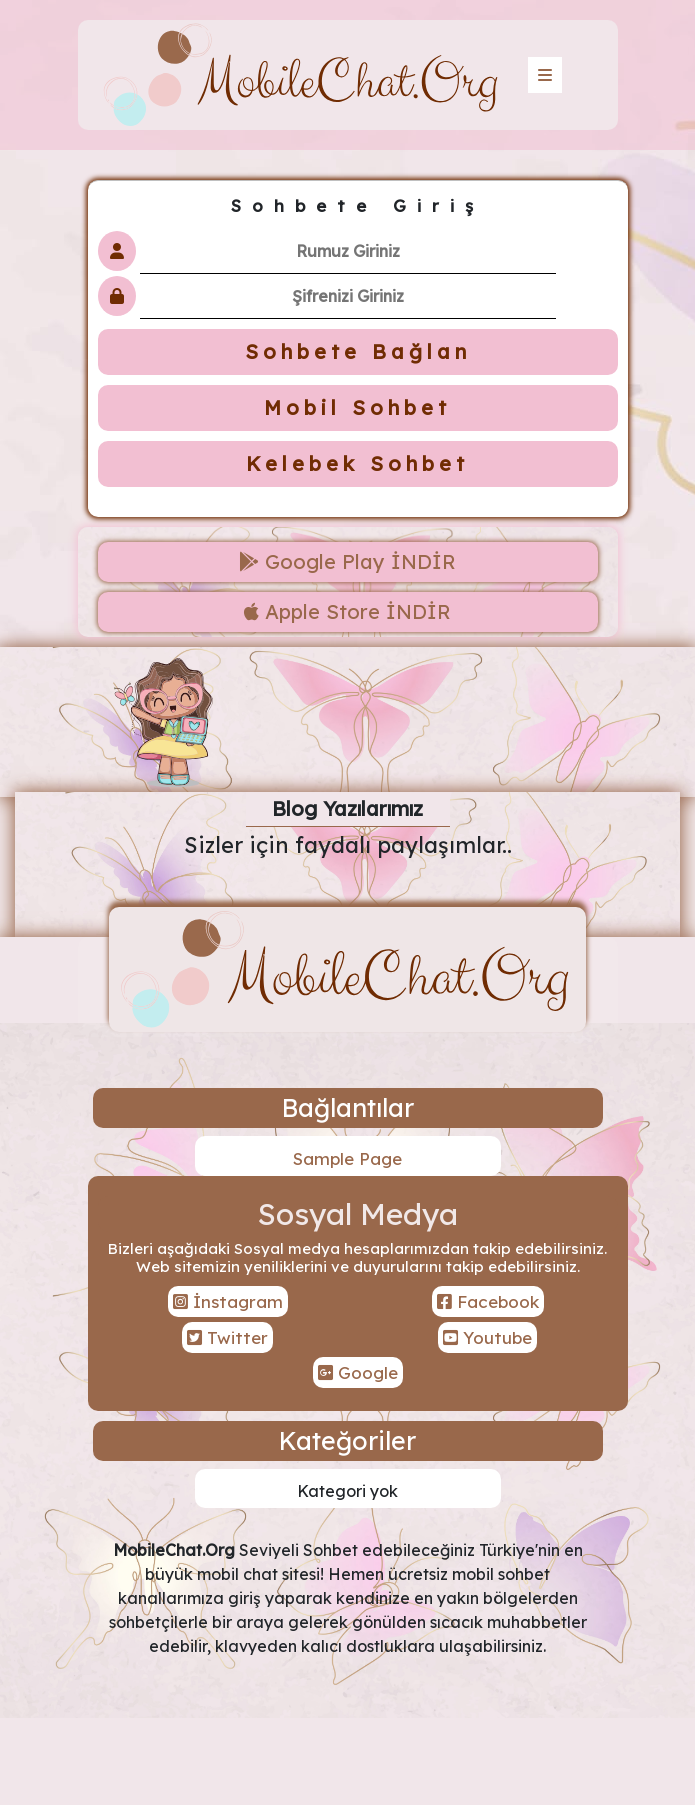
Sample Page (347, 1158)
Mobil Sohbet (357, 407)
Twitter (227, 1337)
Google (358, 1372)
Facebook (488, 1301)
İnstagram (228, 1301)
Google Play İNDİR (347, 561)
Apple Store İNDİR (347, 611)
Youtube (487, 1337)
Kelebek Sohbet (357, 463)
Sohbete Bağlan (358, 351)
